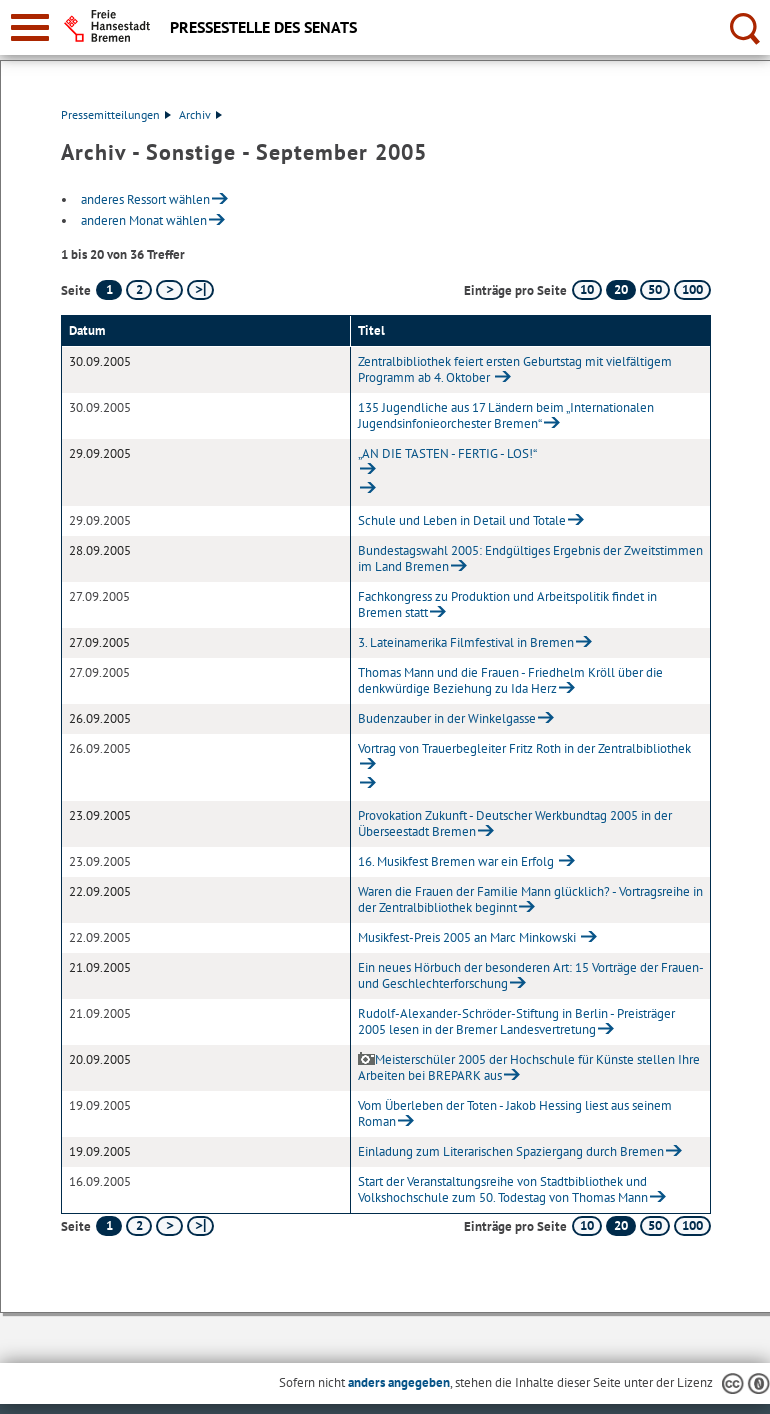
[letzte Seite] (200, 290)
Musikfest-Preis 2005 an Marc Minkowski (468, 937)
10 (587, 289)
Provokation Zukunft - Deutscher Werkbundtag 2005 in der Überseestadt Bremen (515, 823)
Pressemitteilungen (116, 114)
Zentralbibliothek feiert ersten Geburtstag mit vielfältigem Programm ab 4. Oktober (515, 369)
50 (655, 289)
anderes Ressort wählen (145, 199)
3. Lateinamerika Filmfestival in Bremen (466, 642)
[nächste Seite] (169, 290)
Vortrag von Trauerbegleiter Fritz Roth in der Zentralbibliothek (524, 748)
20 (621, 289)
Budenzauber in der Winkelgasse (447, 718)
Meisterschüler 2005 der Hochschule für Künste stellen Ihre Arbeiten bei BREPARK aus (529, 1067)
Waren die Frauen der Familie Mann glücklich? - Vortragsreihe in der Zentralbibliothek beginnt (530, 899)
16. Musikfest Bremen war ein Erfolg (457, 861)
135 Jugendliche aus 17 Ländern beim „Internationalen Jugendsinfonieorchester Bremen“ (506, 415)
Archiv (200, 114)
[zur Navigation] (30, 27)
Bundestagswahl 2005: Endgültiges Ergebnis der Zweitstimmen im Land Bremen (530, 558)
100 (692, 289)
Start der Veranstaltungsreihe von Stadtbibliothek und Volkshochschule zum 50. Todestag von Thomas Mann (503, 1189)
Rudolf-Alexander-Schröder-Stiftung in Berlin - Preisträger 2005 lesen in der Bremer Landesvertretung (516, 1021)
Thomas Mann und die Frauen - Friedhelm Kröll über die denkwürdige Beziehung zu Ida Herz (510, 680)
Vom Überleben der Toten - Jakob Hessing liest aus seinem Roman (515, 1113)
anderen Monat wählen (144, 220)
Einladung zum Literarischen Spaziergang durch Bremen (511, 1151)
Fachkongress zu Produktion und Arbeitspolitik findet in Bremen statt (507, 604)
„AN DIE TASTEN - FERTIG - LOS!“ (447, 453)
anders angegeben (399, 1382)
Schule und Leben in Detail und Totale (462, 520)
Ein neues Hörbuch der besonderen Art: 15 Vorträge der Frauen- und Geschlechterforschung (530, 975)
